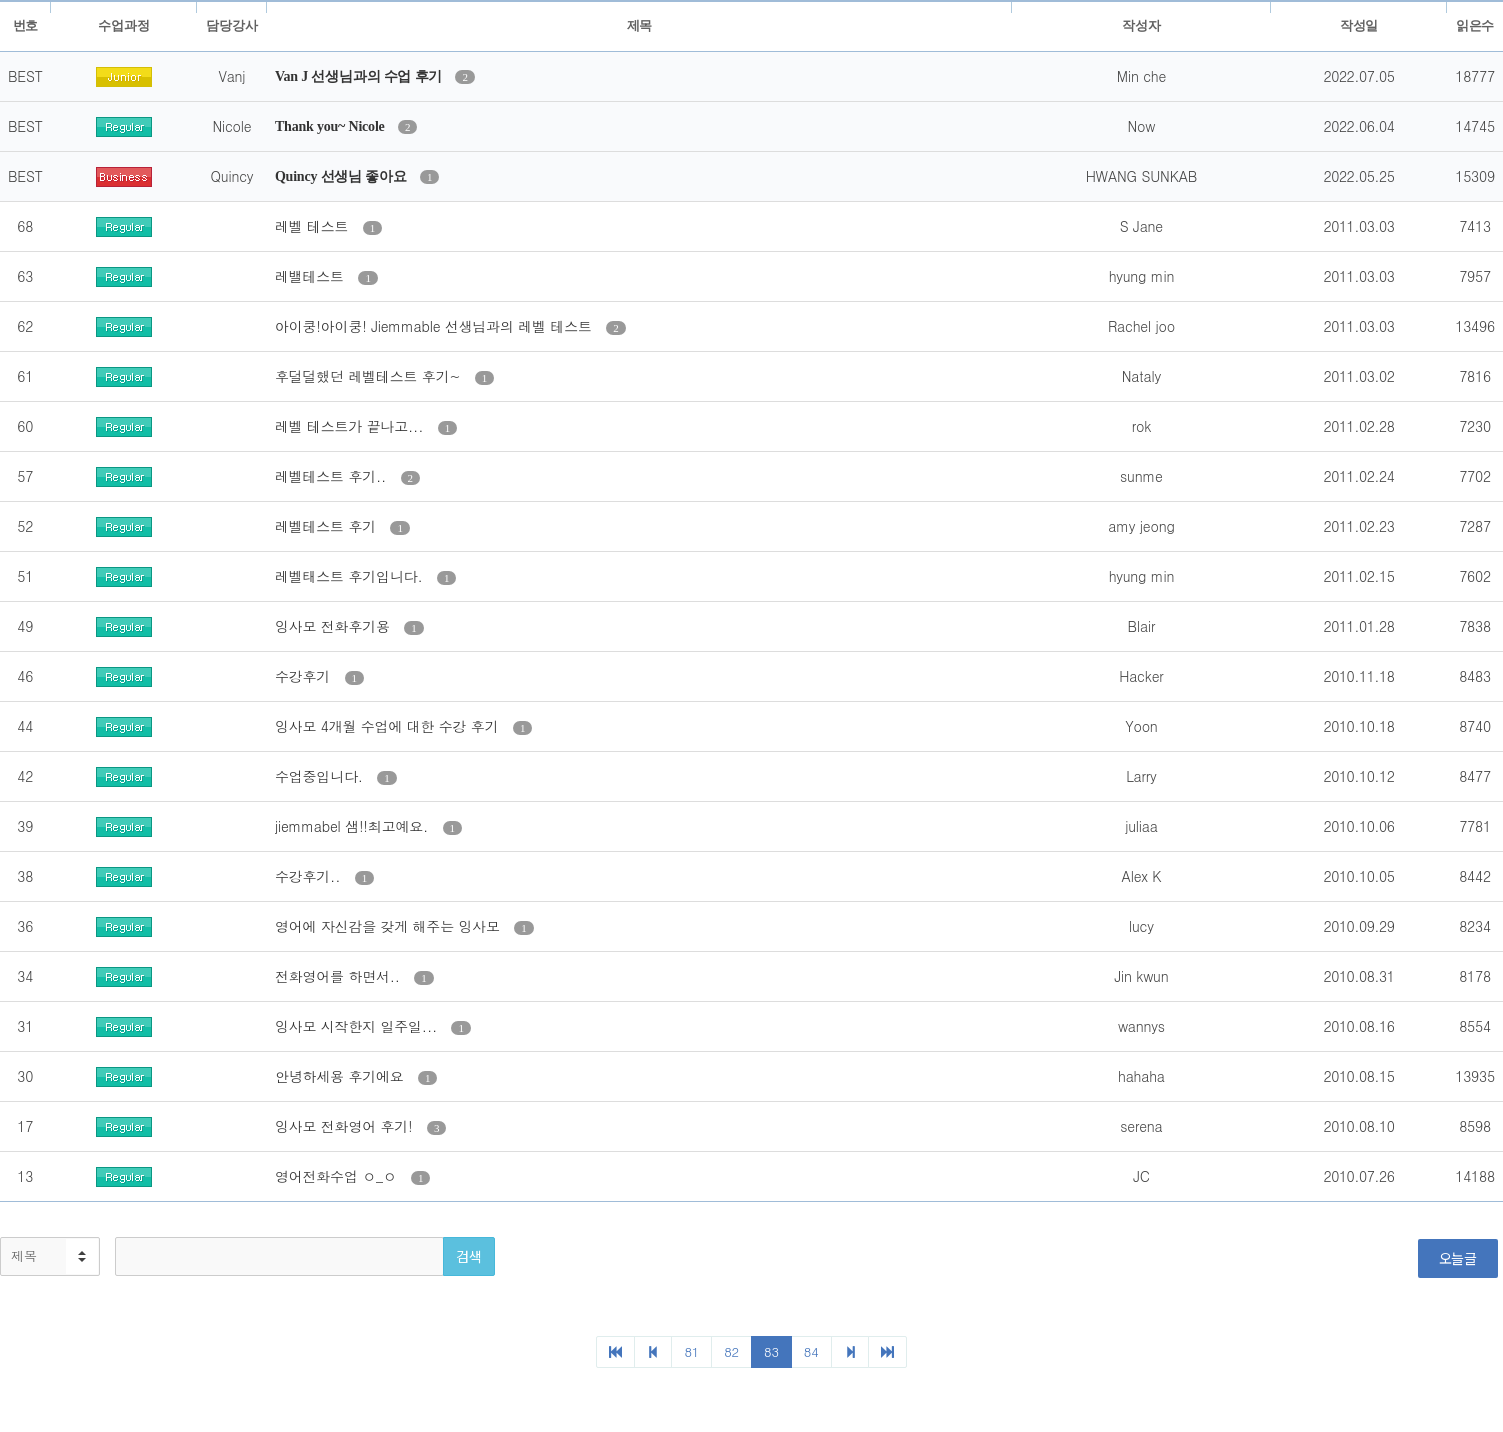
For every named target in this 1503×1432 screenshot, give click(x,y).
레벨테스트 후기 (328, 526)
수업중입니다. (321, 776)
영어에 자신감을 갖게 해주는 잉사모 (389, 926)
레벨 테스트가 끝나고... (351, 426)
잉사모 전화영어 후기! (346, 1126)
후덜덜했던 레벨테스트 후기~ (370, 376)
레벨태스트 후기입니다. (351, 576)
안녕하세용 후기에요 (341, 1076)
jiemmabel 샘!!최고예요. (354, 826)
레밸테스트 (311, 276)
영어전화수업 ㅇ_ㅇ (338, 1176)
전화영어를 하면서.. (339, 976)
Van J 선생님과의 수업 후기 (360, 76)
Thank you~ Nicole (331, 126)
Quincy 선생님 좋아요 (342, 176)
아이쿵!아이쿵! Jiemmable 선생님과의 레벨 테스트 (435, 326)
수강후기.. (310, 876)
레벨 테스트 (314, 226)
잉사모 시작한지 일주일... (358, 1026)
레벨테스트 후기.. (333, 476)
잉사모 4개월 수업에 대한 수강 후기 (389, 726)
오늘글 (1458, 1258)
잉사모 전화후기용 (334, 626)
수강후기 (305, 676)
